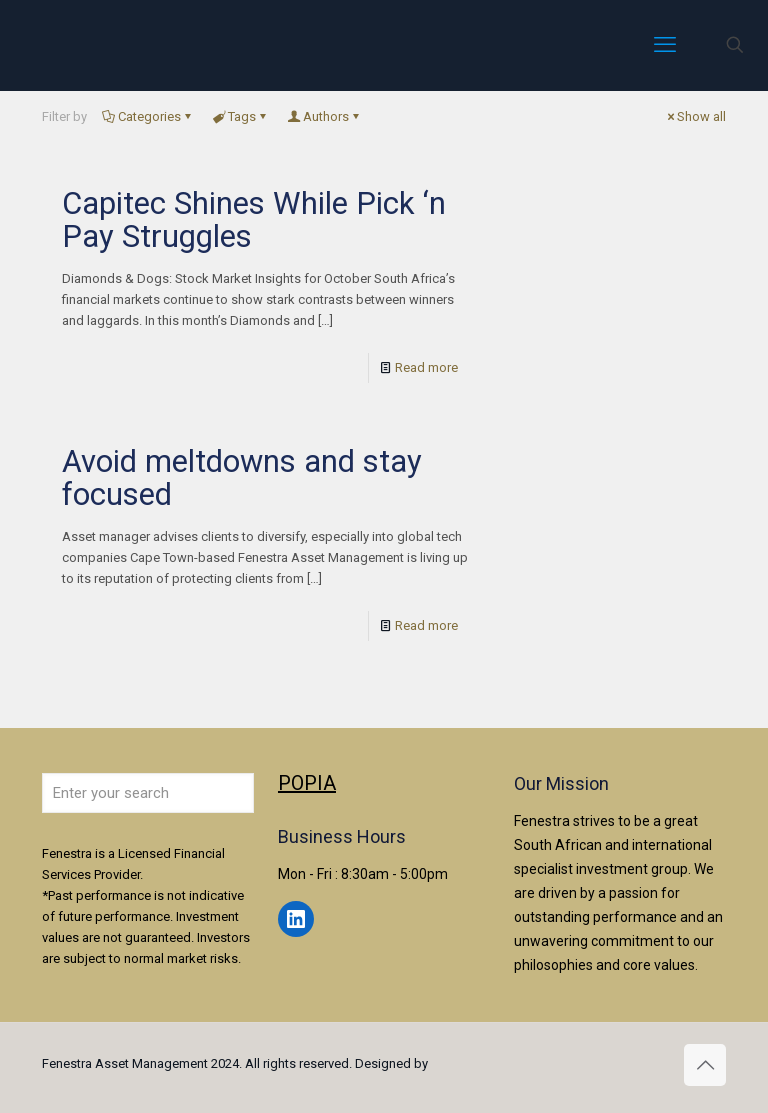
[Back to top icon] (705, 1065)
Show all (695, 116)
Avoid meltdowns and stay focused (242, 478)
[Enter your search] (148, 793)
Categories (148, 116)
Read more (426, 367)
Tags (240, 116)
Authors (324, 116)
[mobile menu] (665, 45)
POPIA (307, 783)
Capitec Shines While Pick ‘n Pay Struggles (254, 220)
